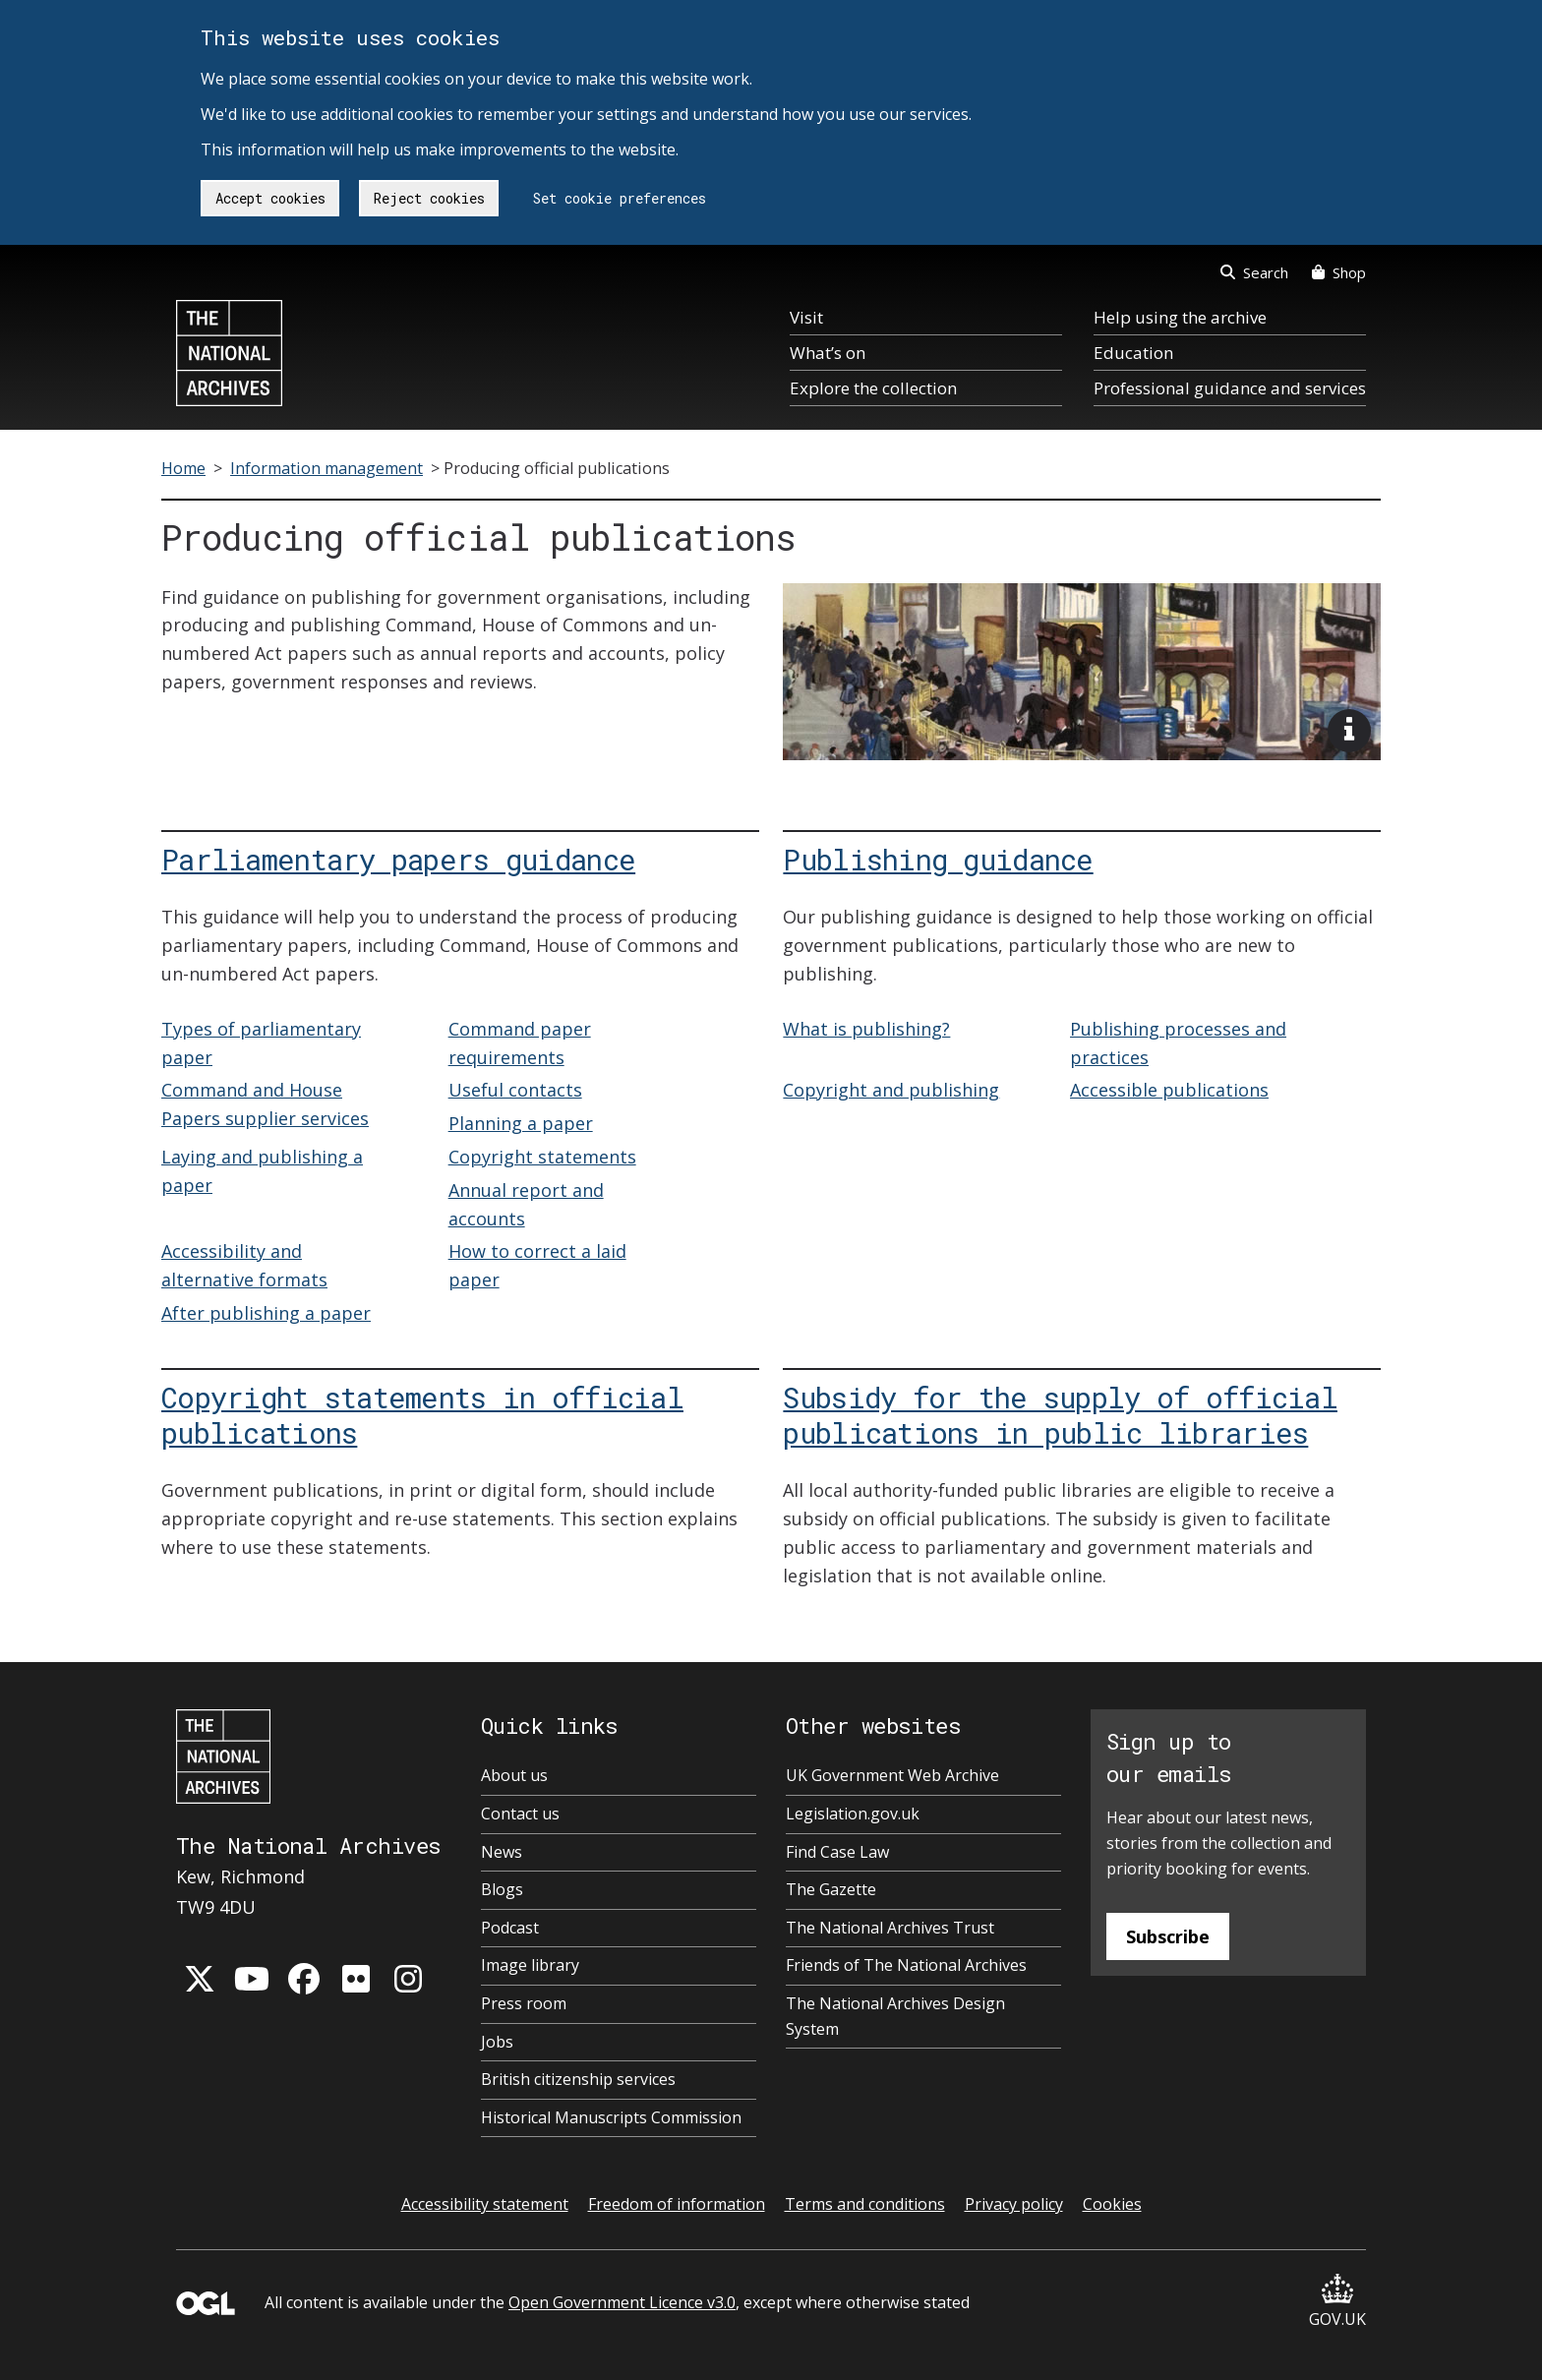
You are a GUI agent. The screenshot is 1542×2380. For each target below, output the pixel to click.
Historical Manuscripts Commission (611, 2117)
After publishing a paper (266, 1313)
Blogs (502, 1889)
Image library (530, 1965)
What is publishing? (866, 1029)
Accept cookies (270, 198)
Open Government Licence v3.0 (622, 2302)
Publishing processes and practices (1178, 1043)
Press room (523, 2003)
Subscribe (1168, 1936)
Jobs (497, 2042)
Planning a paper (520, 1123)
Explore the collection (873, 388)
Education (1133, 352)
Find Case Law (837, 1852)
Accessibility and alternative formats (244, 1265)
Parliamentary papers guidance (398, 859)
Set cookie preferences (619, 198)
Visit (806, 317)
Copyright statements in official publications (422, 1415)
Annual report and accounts (526, 1204)
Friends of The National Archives (906, 1965)
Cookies (1112, 2204)
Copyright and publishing (891, 1089)
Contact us (520, 1813)
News (501, 1852)
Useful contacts (515, 1089)
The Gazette (831, 1889)
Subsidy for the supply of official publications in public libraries (1060, 1415)
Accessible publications (1169, 1089)
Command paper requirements (519, 1043)
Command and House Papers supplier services (265, 1104)
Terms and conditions (865, 2204)
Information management (326, 468)
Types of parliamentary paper (261, 1043)
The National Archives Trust (890, 1927)
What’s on (827, 352)
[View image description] (1349, 730)
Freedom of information (676, 2204)
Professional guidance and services (1230, 388)
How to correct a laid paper (537, 1265)
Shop (1339, 272)
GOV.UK (1337, 2302)
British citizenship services (578, 2079)
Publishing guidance (938, 859)
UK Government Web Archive (892, 1775)
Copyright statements (542, 1156)
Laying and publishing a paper (262, 1171)
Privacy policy (1014, 2204)
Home (183, 468)
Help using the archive (1180, 317)
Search (1254, 272)
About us (514, 1775)
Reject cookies (429, 198)
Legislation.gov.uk (852, 1813)
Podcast (510, 1927)
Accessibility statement (484, 2204)
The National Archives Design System (895, 2016)
